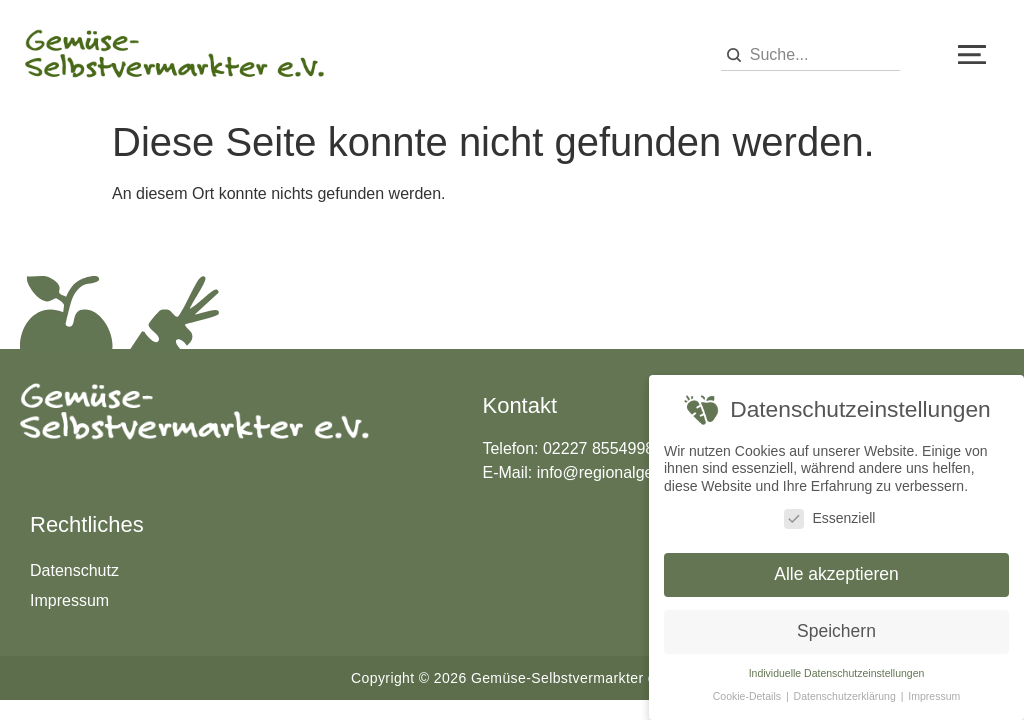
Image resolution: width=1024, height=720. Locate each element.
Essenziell (829, 518)
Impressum (69, 600)
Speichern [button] (836, 631)
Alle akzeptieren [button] (836, 574)
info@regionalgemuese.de (630, 472)
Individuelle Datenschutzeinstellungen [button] (837, 673)
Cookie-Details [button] (748, 696)
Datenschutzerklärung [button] (846, 696)
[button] (972, 55)
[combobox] (810, 55)
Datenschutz (74, 570)
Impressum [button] (934, 696)
